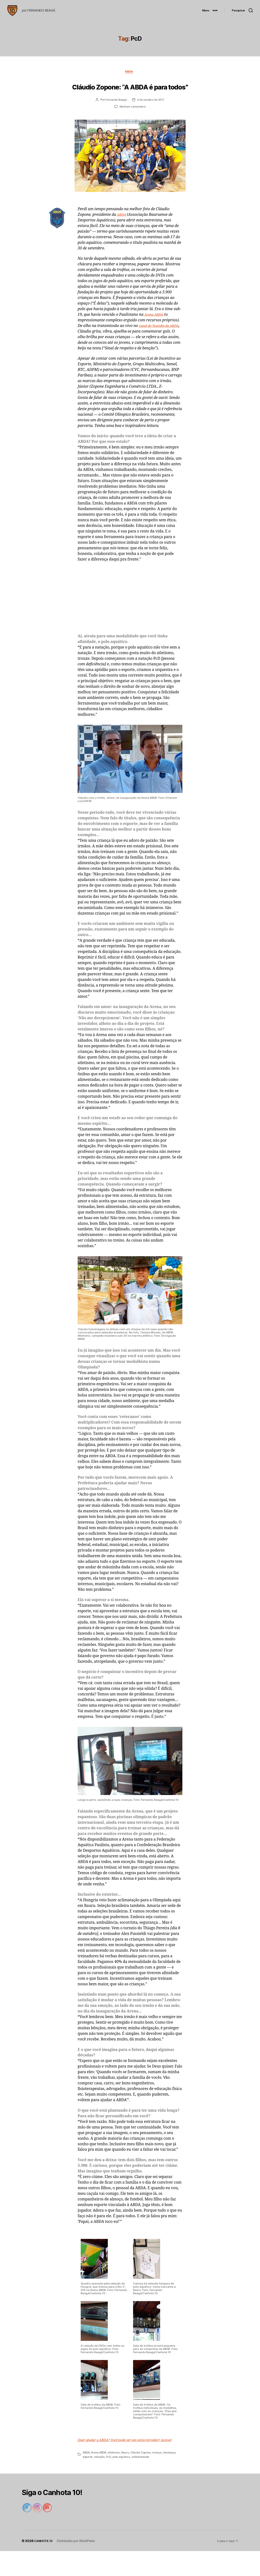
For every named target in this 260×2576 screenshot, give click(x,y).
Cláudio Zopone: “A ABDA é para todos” (130, 98)
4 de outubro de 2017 (150, 119)
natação (100, 2482)
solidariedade (143, 2482)
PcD (109, 2482)
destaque (174, 2477)
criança (161, 2477)
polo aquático (123, 2482)
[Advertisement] (130, 617)
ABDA (130, 78)
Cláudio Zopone (144, 2477)
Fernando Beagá (115, 119)
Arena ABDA (155, 334)
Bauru (128, 2477)
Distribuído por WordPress (78, 2566)
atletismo (116, 2477)
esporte (88, 2482)
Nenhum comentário (132, 126)
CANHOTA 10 (44, 2566)
